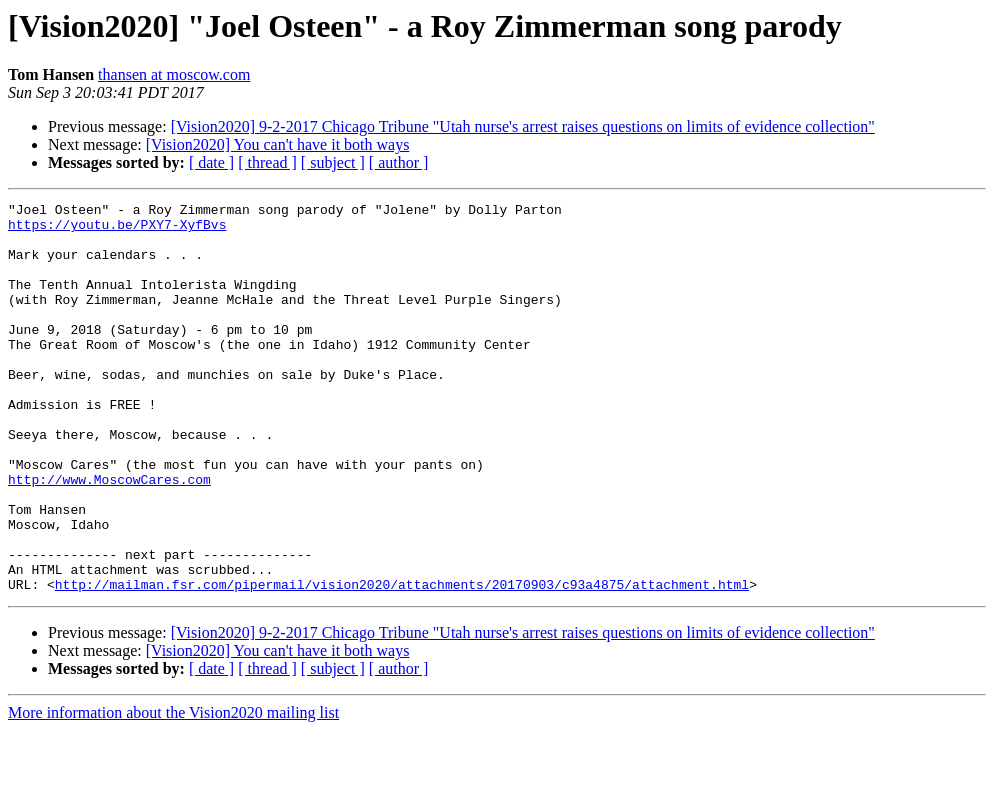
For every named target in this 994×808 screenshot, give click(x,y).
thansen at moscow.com (174, 74)
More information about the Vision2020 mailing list (173, 790)
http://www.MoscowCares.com (109, 536)
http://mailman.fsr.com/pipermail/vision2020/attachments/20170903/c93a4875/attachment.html (402, 662)
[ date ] (211, 162)
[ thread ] (267, 162)
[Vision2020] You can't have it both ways (278, 144)
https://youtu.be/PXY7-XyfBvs (117, 230)
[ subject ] (333, 162)
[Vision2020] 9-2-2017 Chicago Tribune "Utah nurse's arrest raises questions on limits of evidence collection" (523, 126)
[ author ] (399, 162)
